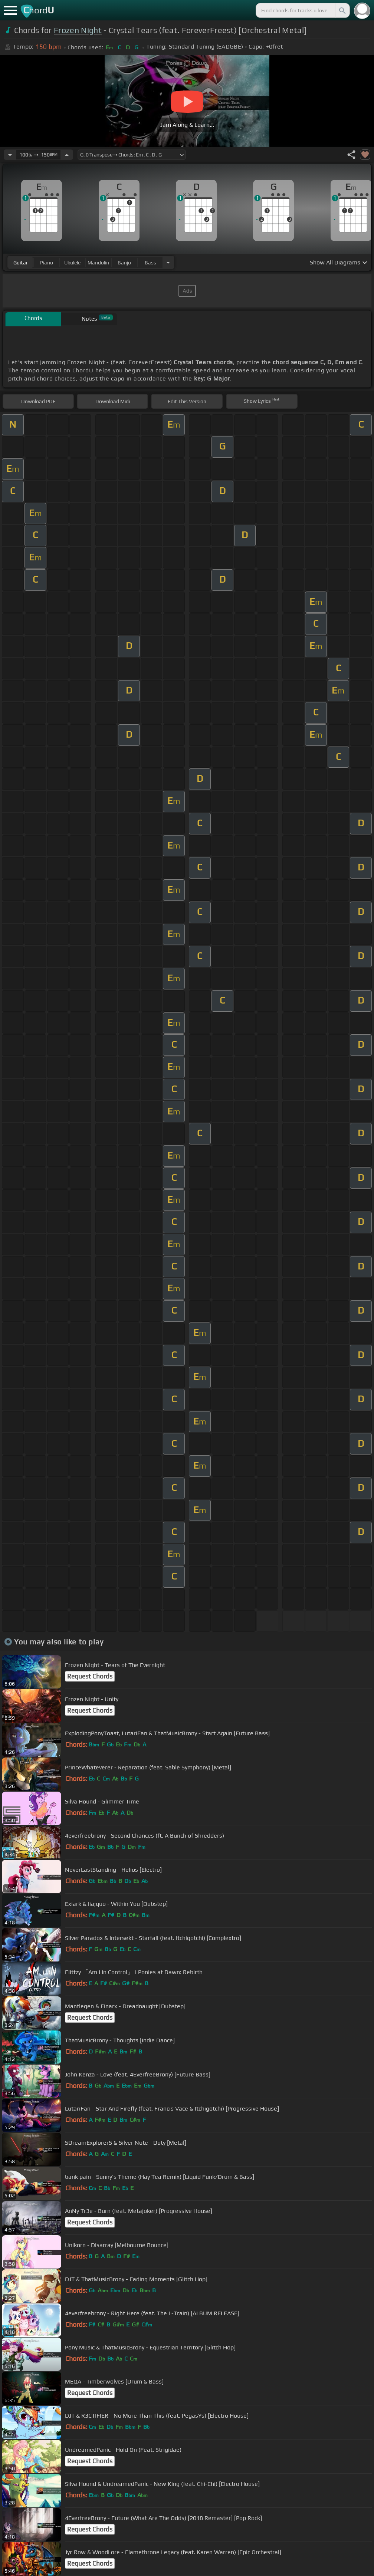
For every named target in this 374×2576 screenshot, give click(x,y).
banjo (124, 263)
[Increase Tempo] (66, 154)
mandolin (98, 263)
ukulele (72, 263)
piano (46, 263)
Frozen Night (78, 30)
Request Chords (89, 1676)
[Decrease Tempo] (10, 154)
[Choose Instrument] (168, 262)
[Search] (341, 10)
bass (150, 263)
